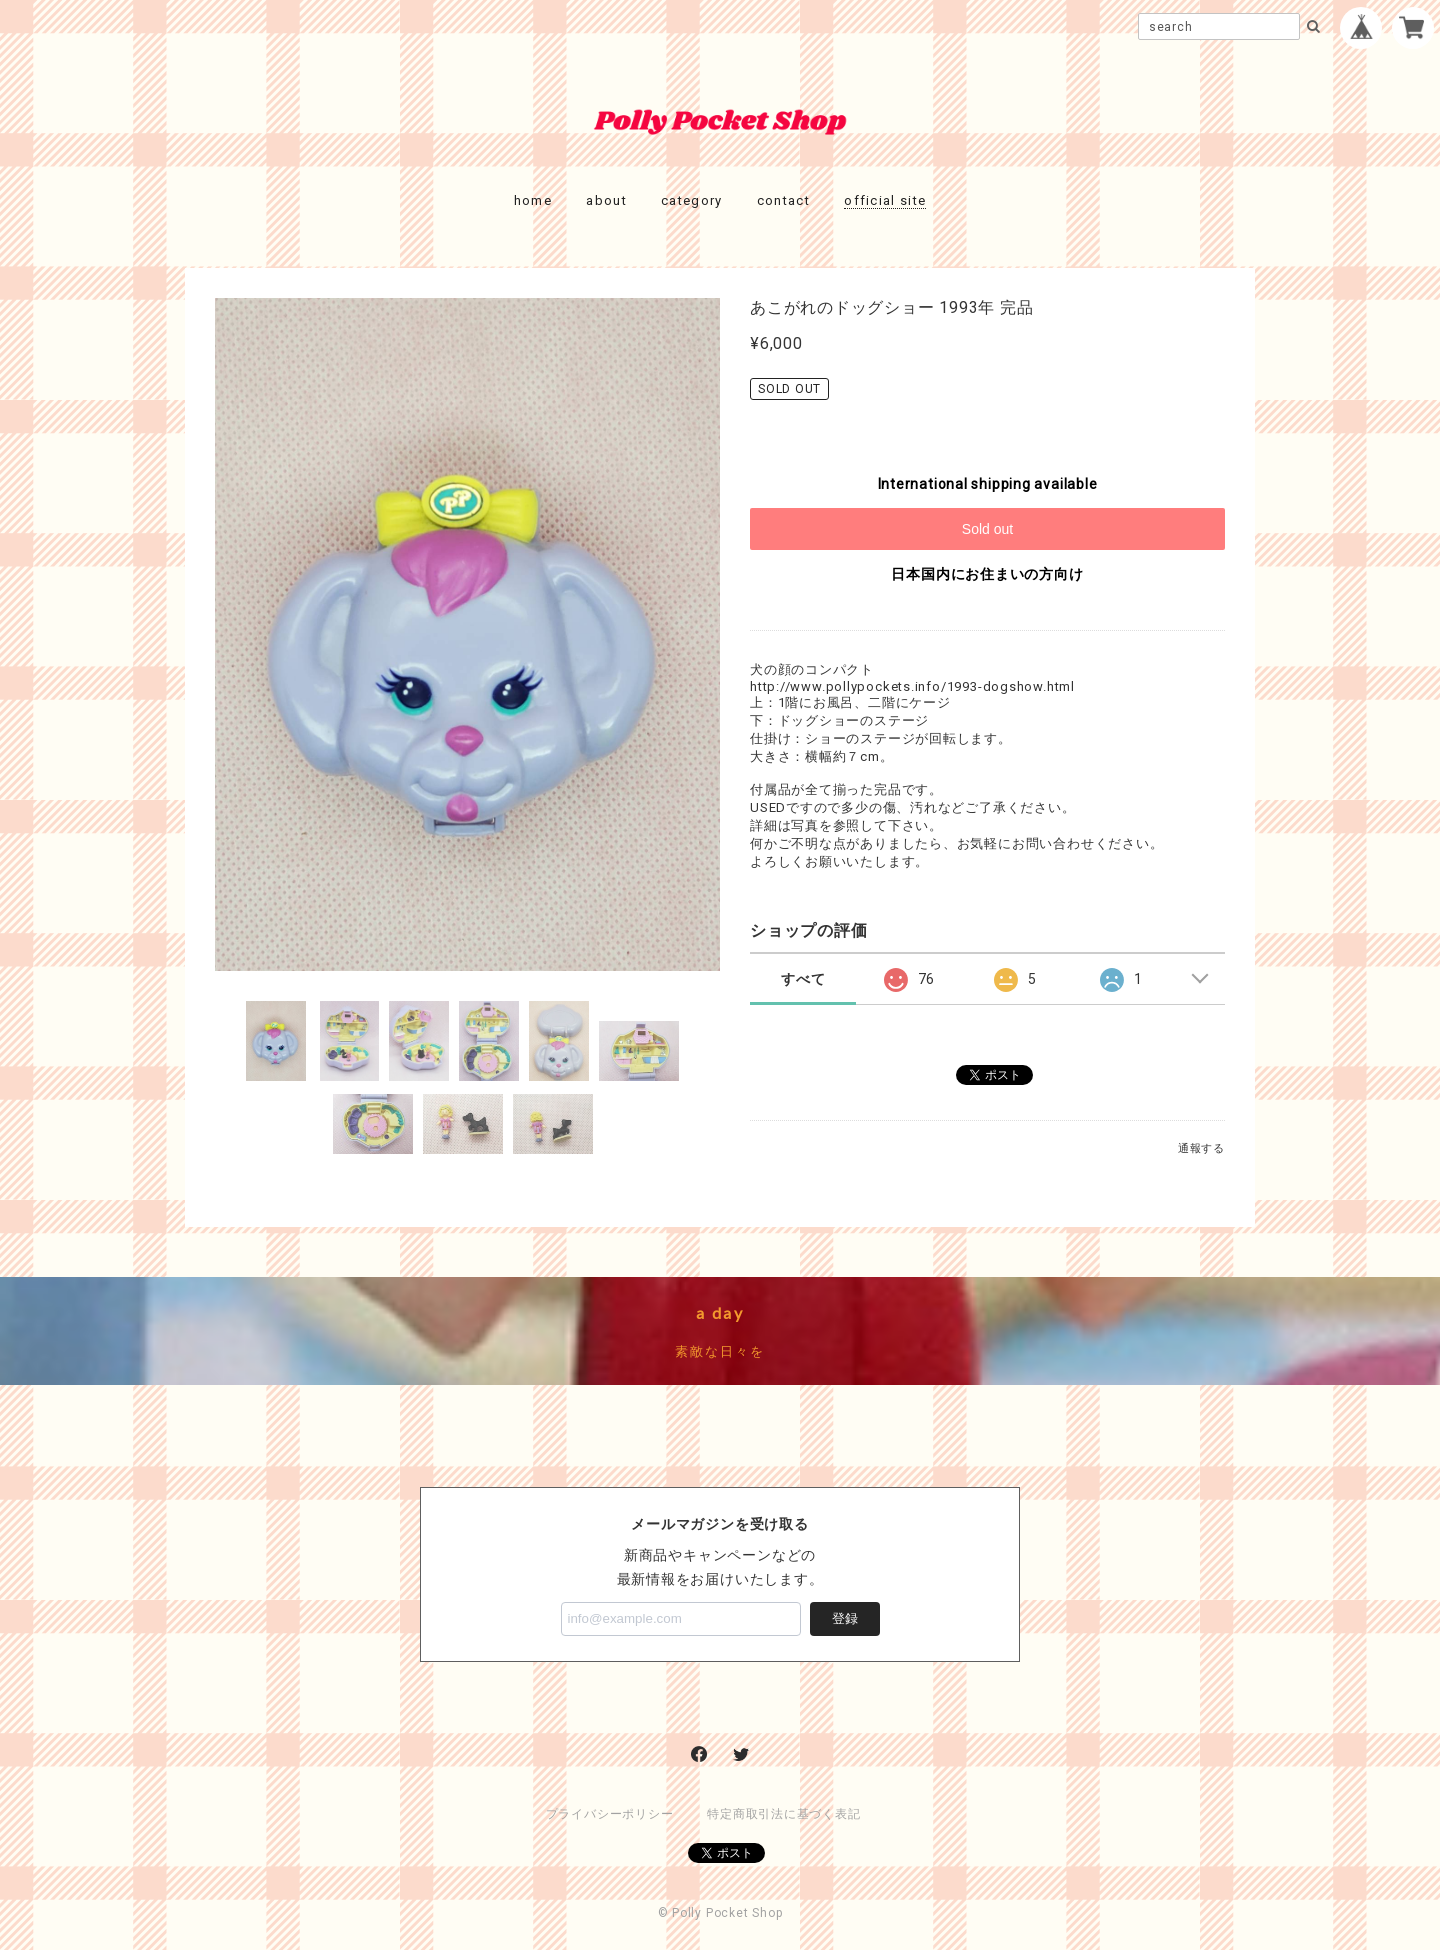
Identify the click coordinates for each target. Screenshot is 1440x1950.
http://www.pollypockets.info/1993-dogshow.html (912, 686)
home (533, 200)
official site (885, 200)
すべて (803, 979)
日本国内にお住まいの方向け (987, 574)
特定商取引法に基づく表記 (783, 1814)
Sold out (987, 529)
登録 (845, 1618)
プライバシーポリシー (610, 1814)
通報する (1201, 1148)
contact (783, 200)
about (606, 200)
